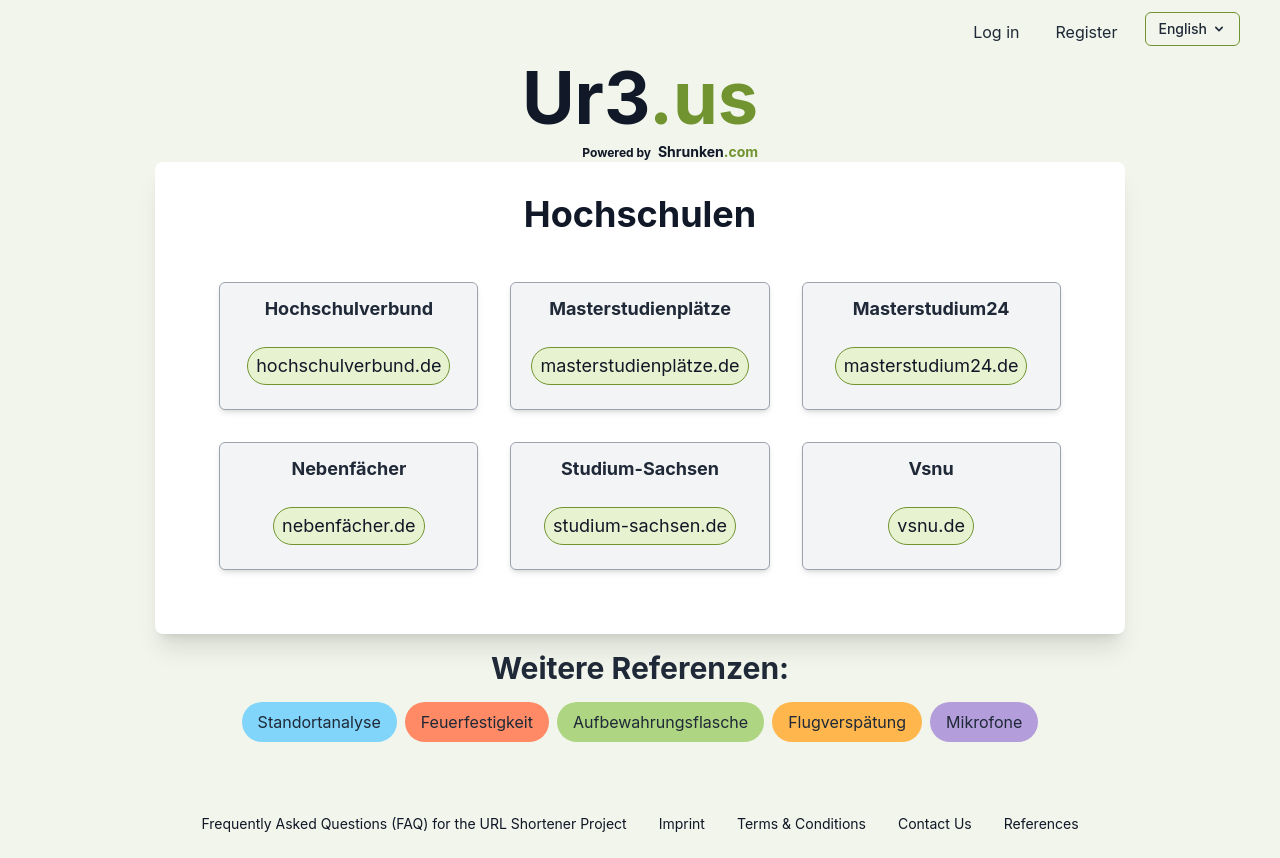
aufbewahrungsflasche (660, 722)
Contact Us (935, 823)
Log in (996, 32)
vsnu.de (931, 525)
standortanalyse (319, 722)
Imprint (682, 823)
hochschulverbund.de (348, 365)
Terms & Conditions (801, 823)
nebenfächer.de (349, 525)
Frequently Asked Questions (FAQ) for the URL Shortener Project (413, 823)
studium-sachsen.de (640, 525)
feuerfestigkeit (477, 722)
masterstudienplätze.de (639, 365)
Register (1086, 32)
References (1041, 823)
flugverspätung (847, 722)
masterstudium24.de (931, 365)
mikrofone (984, 722)
